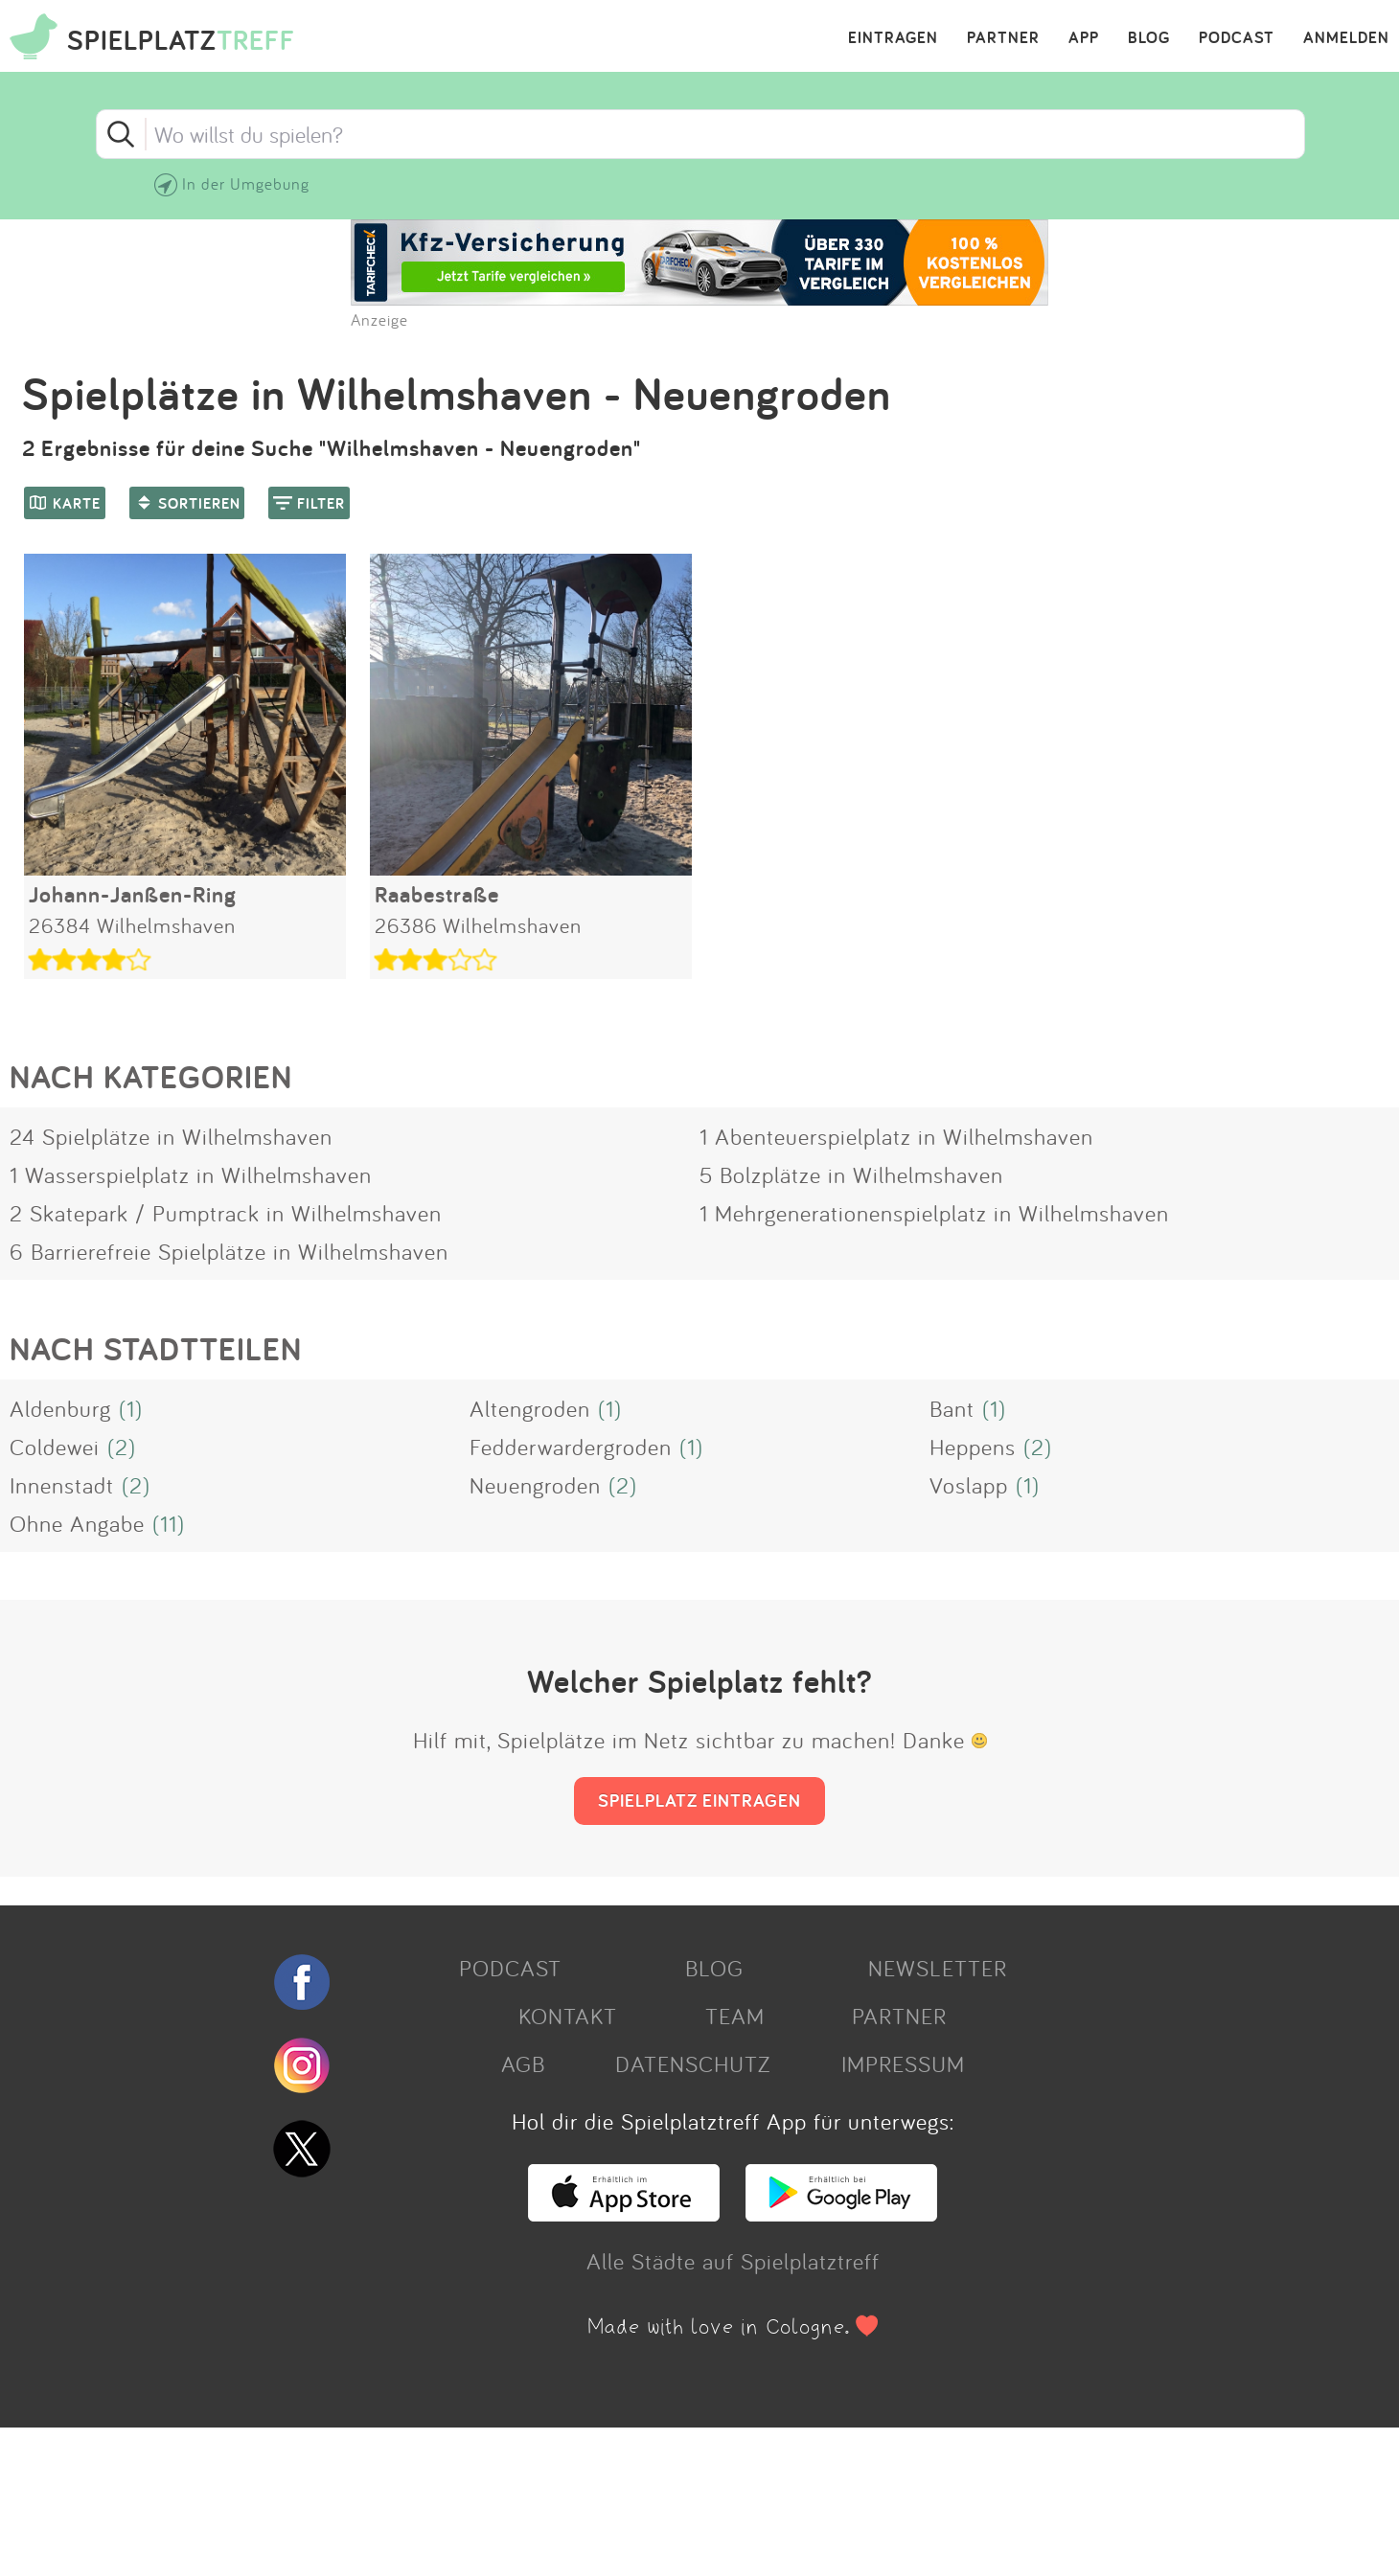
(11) (168, 1523)
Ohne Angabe (77, 1523)
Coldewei (55, 1446)
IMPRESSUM (903, 2063)
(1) (131, 1408)
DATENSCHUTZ (692, 2063)
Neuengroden (535, 1484)
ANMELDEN (1346, 38)
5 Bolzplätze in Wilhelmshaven (851, 1174)
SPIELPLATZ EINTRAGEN (699, 1800)
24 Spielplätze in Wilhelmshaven (171, 1136)
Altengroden (530, 1408)
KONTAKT (567, 2015)
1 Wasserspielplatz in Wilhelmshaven (191, 1174)
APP (1083, 38)
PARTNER (1003, 38)
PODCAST (1236, 38)
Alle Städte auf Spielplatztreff (733, 2260)
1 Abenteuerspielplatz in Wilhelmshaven (896, 1136)
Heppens (972, 1446)
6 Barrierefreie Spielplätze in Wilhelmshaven (229, 1251)
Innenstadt (62, 1484)
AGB (523, 2063)
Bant (952, 1408)
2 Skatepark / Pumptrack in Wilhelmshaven (226, 1212)
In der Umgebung (246, 183)
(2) (121, 1446)
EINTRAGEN (893, 38)
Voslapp (968, 1484)
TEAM (735, 2015)
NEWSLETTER (937, 1967)
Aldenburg (60, 1408)
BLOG (1149, 38)
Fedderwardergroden (571, 1446)
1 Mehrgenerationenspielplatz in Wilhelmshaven (934, 1212)
